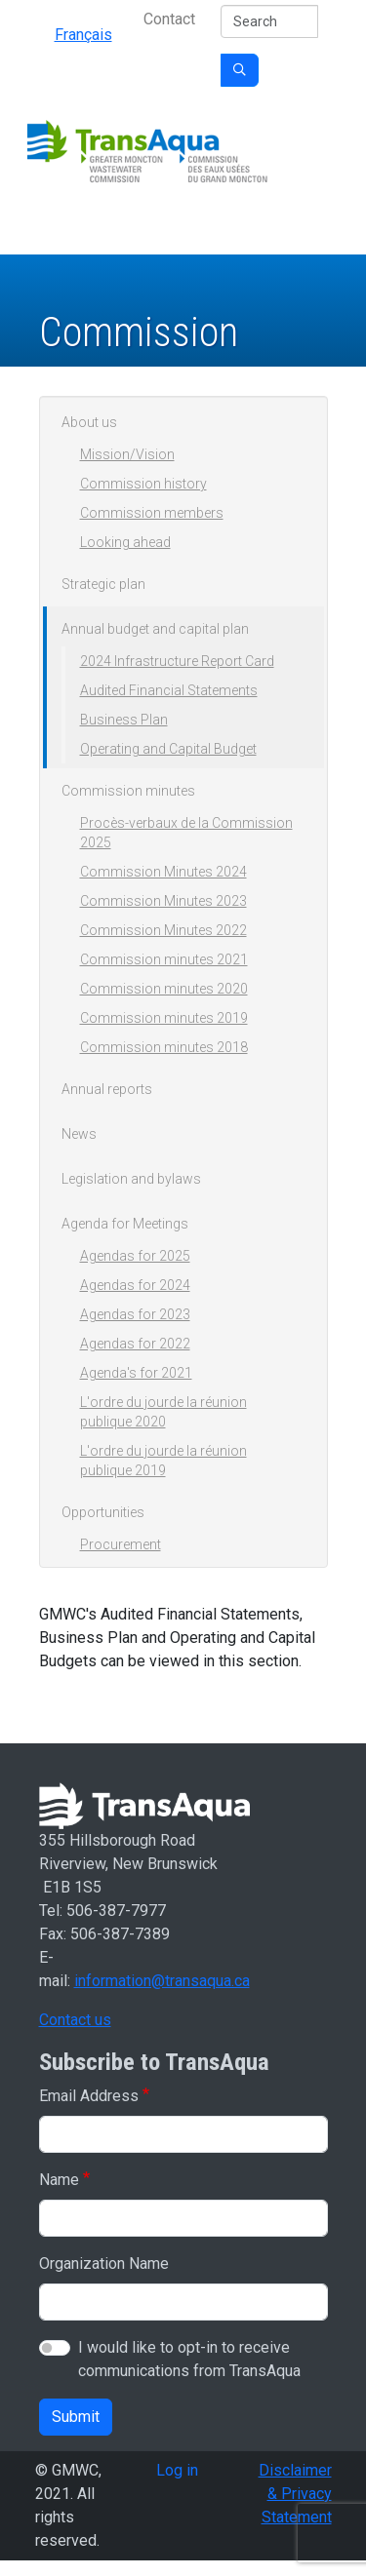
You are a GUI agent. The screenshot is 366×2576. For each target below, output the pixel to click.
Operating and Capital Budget (168, 749)
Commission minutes (128, 791)
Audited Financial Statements (169, 690)
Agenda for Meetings (124, 1223)
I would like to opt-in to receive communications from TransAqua (189, 2359)
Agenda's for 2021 (136, 1373)
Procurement (120, 1544)
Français (83, 34)
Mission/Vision (127, 454)
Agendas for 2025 (135, 1256)
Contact (169, 19)
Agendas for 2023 (135, 1314)
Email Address (89, 2096)
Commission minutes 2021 (164, 959)
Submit (76, 2416)
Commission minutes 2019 (164, 1018)
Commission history (143, 483)
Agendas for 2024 (135, 1285)
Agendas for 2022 (135, 1343)
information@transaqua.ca (162, 1980)
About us (89, 422)
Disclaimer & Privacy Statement (295, 2493)
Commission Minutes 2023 (163, 901)
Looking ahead (125, 542)
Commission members (152, 513)
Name (59, 2179)
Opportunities (102, 1512)
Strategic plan (103, 584)
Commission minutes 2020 (164, 988)
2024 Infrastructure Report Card (177, 661)
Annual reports (106, 1089)
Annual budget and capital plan (155, 629)
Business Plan (124, 719)
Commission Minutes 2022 (163, 930)
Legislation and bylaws (131, 1179)
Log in (177, 2470)
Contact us (75, 2019)
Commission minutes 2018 (164, 1047)
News (79, 1134)
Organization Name (104, 2263)
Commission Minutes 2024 (163, 871)
